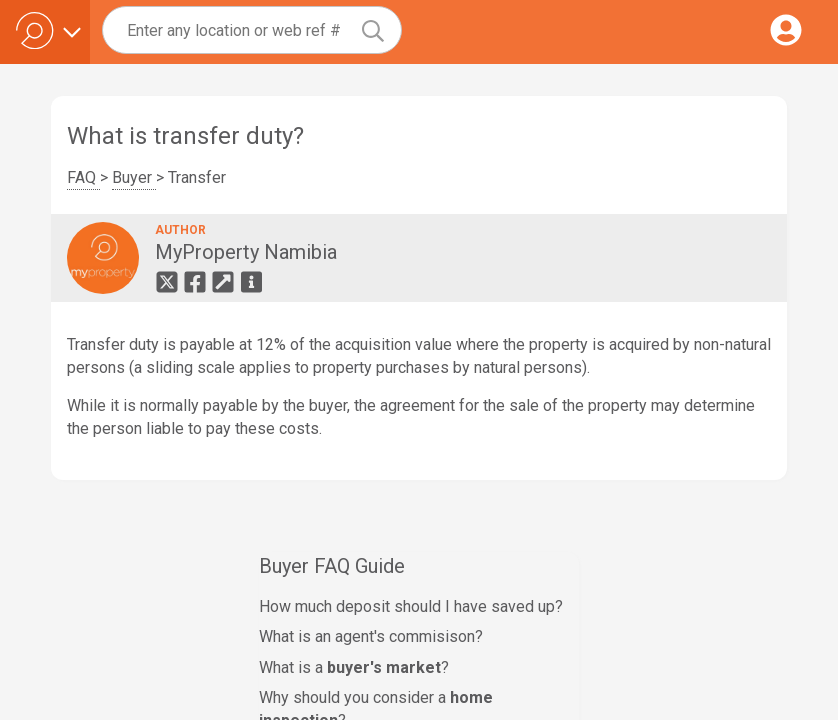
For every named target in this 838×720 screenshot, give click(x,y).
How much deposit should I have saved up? (411, 606)
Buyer (134, 177)
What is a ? (354, 667)
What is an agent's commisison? (371, 636)
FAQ (83, 177)
